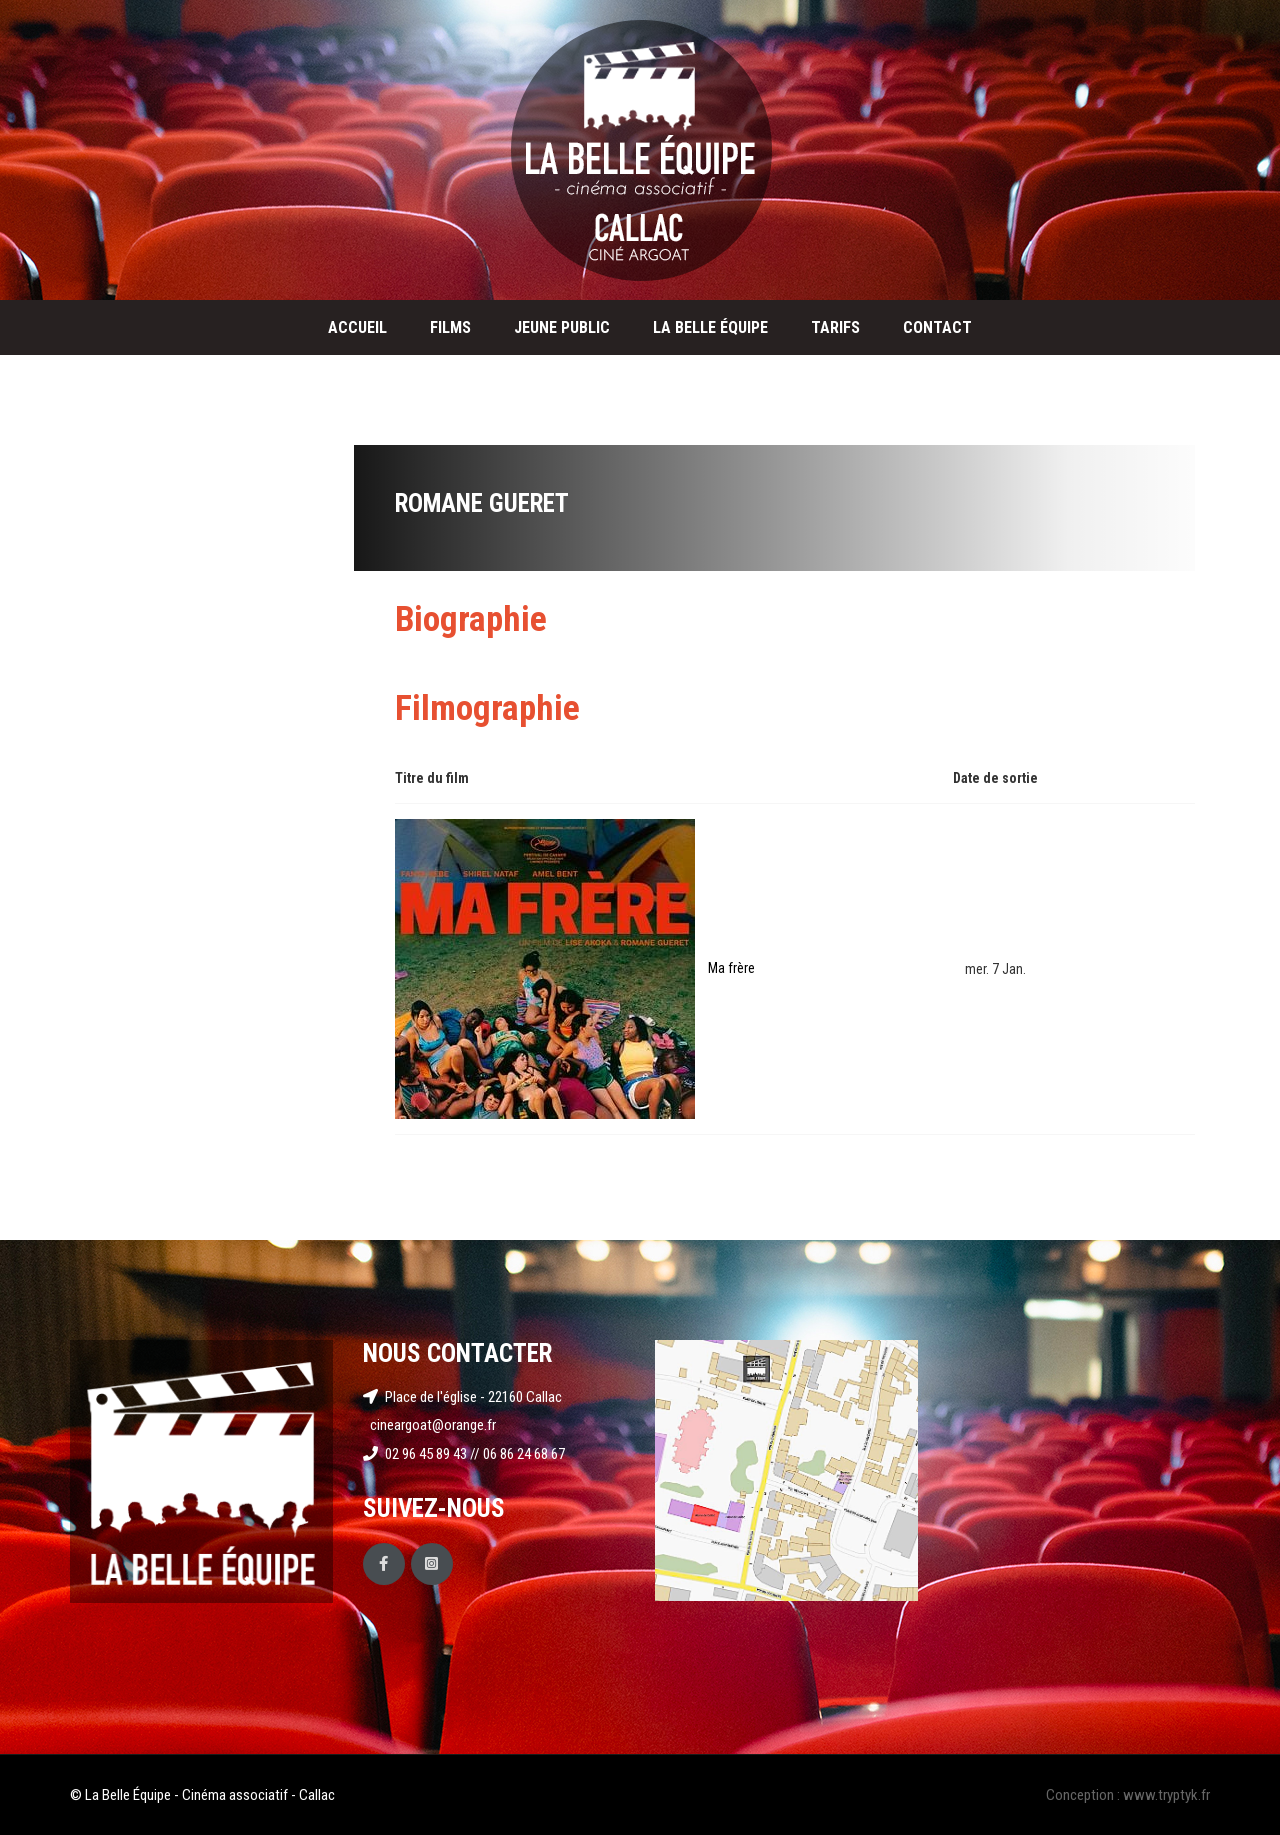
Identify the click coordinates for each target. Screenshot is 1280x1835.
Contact (937, 327)
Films (450, 327)
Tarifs (835, 327)
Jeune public (562, 327)
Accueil (357, 327)
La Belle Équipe (710, 327)
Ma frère (731, 968)
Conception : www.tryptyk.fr (1128, 1795)
